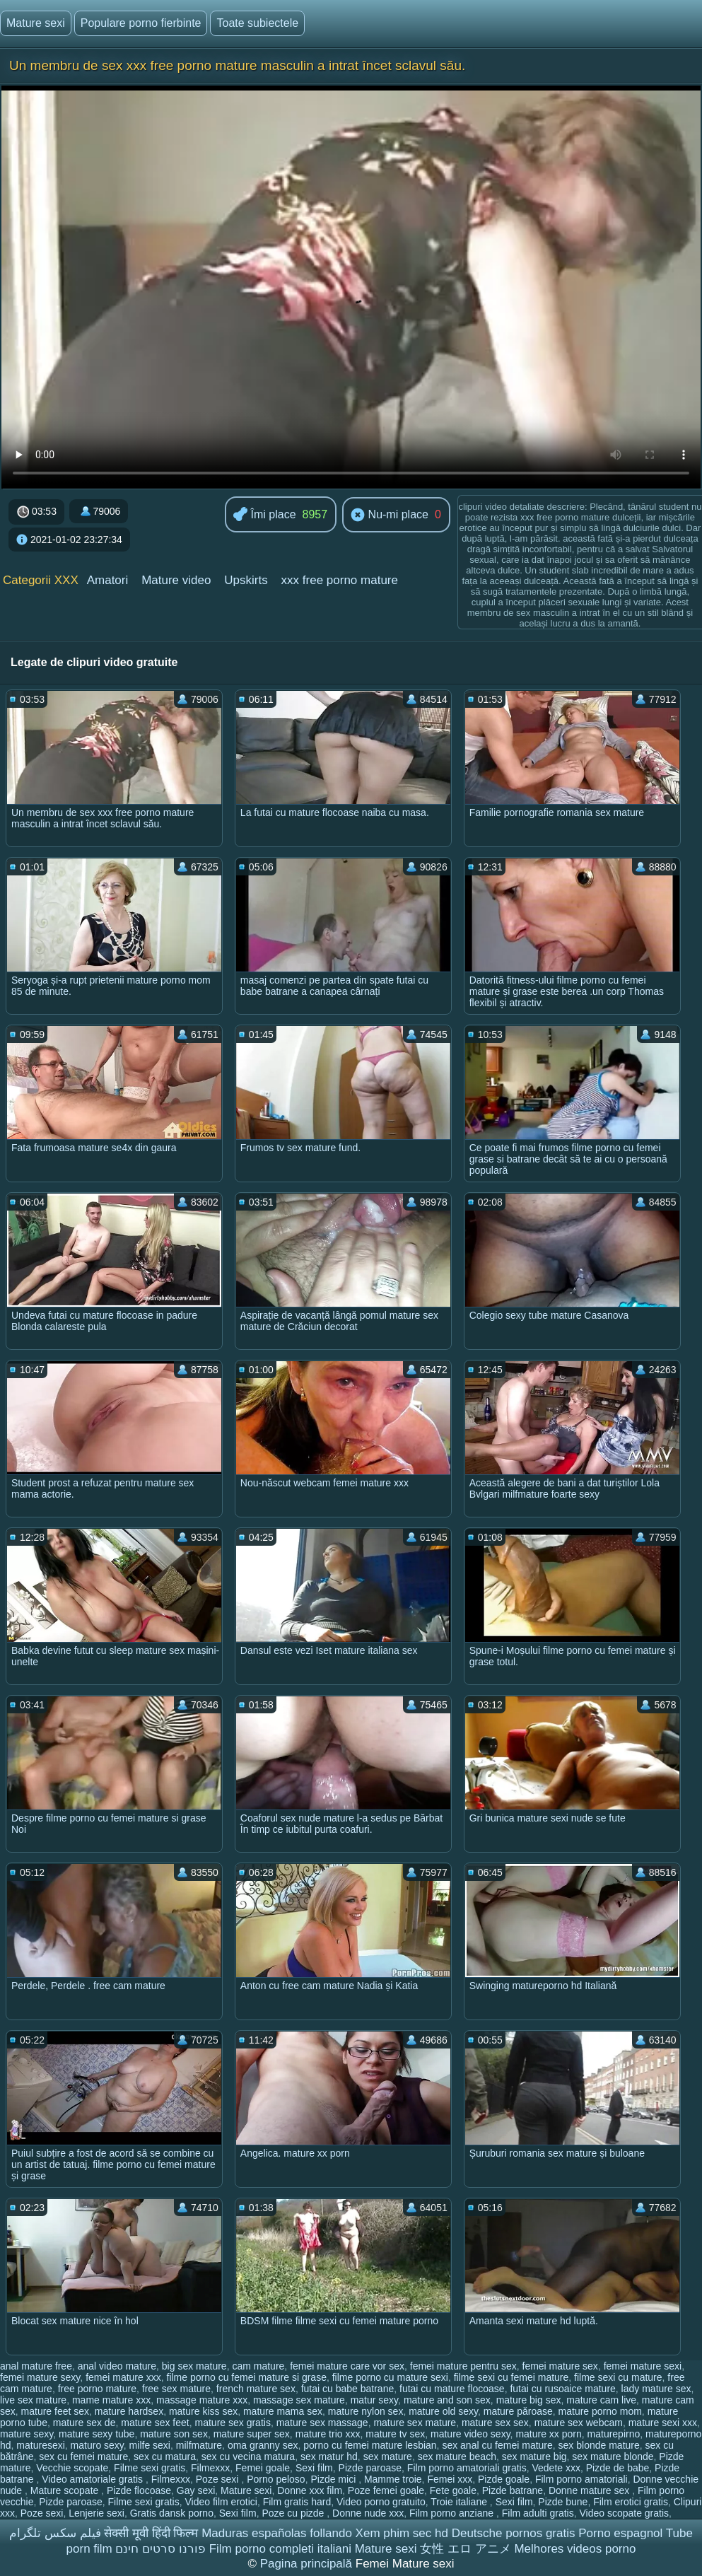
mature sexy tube (96, 2434)
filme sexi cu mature (618, 2377)
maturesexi (40, 2445)
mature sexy (26, 2434)
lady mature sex (656, 2388)
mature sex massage (322, 2422)
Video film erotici (221, 2501)
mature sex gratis (233, 2422)
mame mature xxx (111, 2400)
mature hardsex (129, 2411)
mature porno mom (600, 2411)
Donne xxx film (309, 2490)
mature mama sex (282, 2411)
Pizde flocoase (139, 2490)
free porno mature (97, 2388)
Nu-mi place (389, 515)
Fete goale (453, 2490)
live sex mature (33, 2400)
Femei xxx (449, 2479)
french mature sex (256, 2388)
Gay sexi (196, 2490)
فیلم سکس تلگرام (54, 2533)
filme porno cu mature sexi (390, 2377)
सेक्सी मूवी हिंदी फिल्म (151, 2533)
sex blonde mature (599, 2445)
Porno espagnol (620, 2533)
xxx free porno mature (339, 580)
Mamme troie (393, 2479)
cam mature (258, 2366)
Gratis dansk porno (171, 2513)
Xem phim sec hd (402, 2533)
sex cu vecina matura (248, 2456)
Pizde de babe (618, 2467)
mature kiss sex (203, 2411)
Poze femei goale (386, 2490)
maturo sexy (97, 2445)
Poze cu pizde (294, 2513)
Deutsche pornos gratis (513, 2533)
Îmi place (264, 515)
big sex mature (194, 2366)
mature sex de (84, 2422)
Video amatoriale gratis (94, 2479)
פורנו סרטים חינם (160, 2548)
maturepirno (613, 2434)
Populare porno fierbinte (141, 23)
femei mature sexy (40, 2377)
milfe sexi (149, 2445)
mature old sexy (443, 2411)
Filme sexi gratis (149, 2467)
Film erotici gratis (630, 2501)
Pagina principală (308, 2563)
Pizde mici (334, 2479)
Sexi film (314, 2467)
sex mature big (534, 2456)
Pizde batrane (512, 2490)
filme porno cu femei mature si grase (247, 2377)
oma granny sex (263, 2445)
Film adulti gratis (538, 2513)
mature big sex (528, 2400)
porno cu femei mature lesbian (369, 2445)
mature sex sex (495, 2422)
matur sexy (374, 2400)
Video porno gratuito (381, 2501)
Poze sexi (219, 2479)
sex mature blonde (612, 2456)
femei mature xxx (123, 2377)
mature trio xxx (328, 2434)
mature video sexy (470, 2434)
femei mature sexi (642, 2366)
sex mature (387, 2456)
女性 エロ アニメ (465, 2548)
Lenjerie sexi (96, 2513)
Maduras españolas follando (276, 2533)
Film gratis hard (297, 2501)
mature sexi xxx (662, 2422)
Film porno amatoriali (581, 2479)
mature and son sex (447, 2400)
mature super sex (251, 2434)
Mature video (176, 580)
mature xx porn (548, 2434)
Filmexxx (210, 2467)
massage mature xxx (201, 2400)
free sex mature (176, 2388)
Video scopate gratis (624, 2513)
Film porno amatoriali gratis (467, 2467)
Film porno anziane (452, 2513)
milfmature (199, 2445)
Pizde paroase (370, 2467)
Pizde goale (504, 2479)
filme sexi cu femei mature (511, 2377)
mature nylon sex (366, 2411)
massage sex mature (299, 2400)
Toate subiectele (257, 23)
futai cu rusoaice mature (562, 2388)
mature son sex (174, 2434)
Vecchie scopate (72, 2467)
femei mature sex (560, 2366)
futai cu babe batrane (347, 2388)
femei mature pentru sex (463, 2366)
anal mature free (36, 2366)
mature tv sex (395, 2434)
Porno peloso (276, 2479)
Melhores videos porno (575, 2548)
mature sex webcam (578, 2422)
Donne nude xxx (368, 2513)
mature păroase (518, 2411)
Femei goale (262, 2467)
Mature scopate (65, 2490)
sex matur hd (329, 2456)
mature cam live (601, 2400)
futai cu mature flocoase (452, 2388)
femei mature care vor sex (347, 2366)
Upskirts (245, 580)
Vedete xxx (556, 2467)
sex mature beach (457, 2456)
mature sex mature (414, 2422)
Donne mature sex (590, 2490)
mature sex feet (155, 2422)
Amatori (108, 580)
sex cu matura (165, 2456)
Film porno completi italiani (280, 2548)
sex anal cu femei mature (497, 2445)
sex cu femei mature (83, 2456)
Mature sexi (35, 23)
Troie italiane (460, 2501)
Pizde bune (562, 2501)
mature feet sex (55, 2411)
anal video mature (117, 2366)
